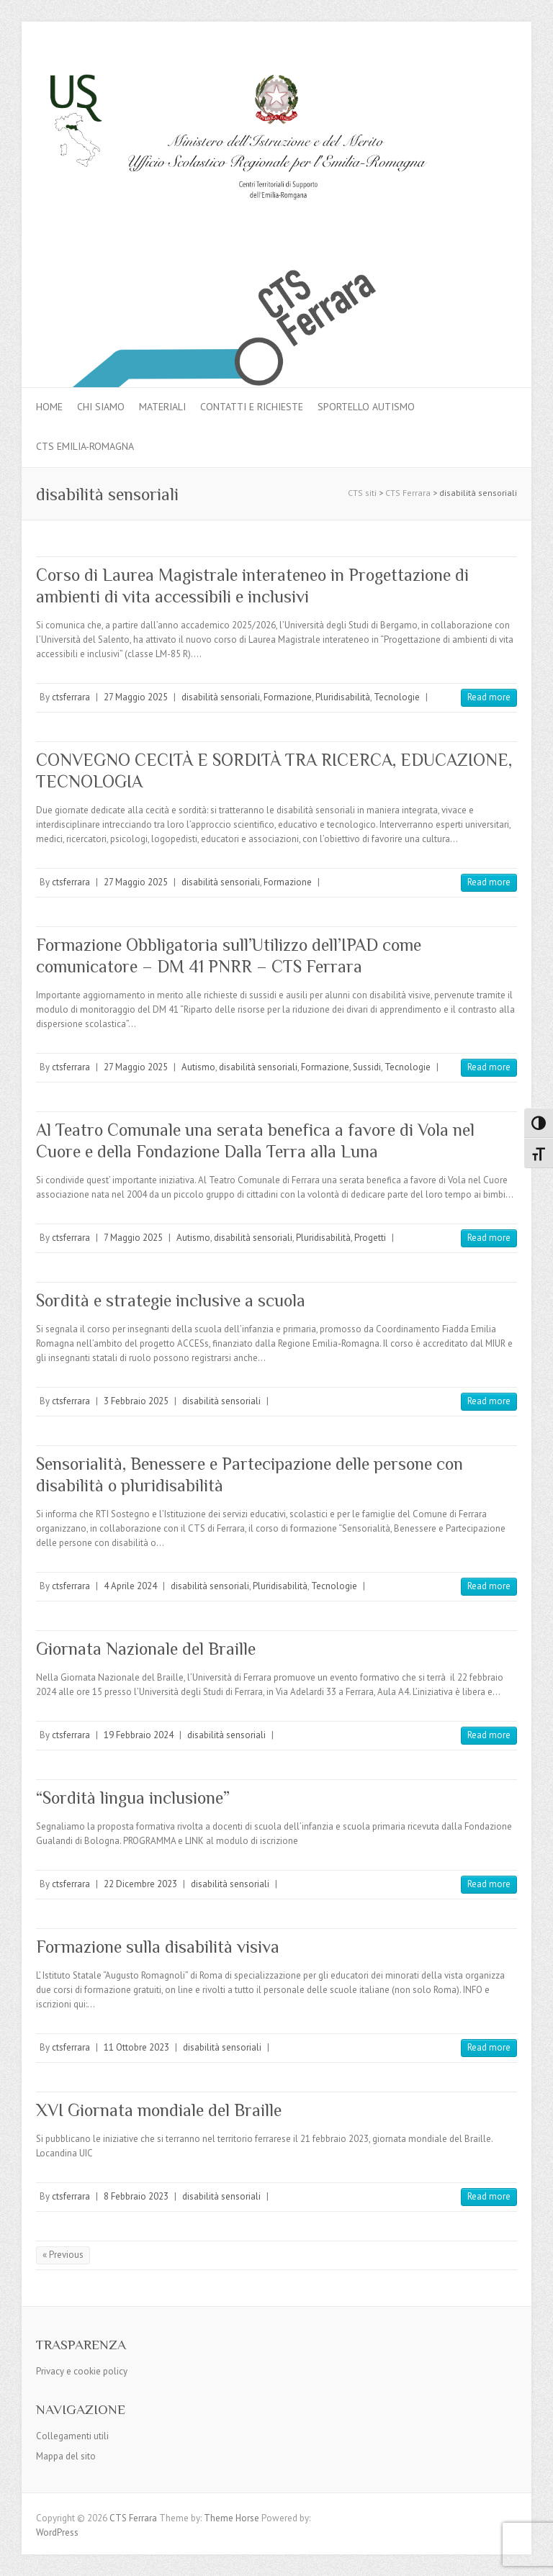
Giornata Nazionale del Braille (146, 1648)
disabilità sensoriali (220, 697)
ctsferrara (71, 697)
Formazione (288, 697)
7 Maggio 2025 (133, 1237)
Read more (489, 697)
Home (49, 406)
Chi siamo (101, 406)
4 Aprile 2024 (130, 1586)
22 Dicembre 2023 (140, 1884)
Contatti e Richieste (251, 406)
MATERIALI (162, 406)
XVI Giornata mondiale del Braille (159, 2110)
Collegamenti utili (72, 2436)
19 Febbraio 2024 (139, 1735)
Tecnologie (397, 697)
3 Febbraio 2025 (136, 1401)
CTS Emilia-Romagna (85, 446)
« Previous (63, 2255)
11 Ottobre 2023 (136, 2047)
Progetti (370, 1237)
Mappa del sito (66, 2456)
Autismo (198, 1067)
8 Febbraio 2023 (136, 2196)
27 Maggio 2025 (136, 697)
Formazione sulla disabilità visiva (157, 1946)
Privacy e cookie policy (81, 2371)
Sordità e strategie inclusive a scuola (170, 1300)
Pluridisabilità (342, 697)
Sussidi (367, 1067)
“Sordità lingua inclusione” (133, 1797)
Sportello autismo (366, 406)
